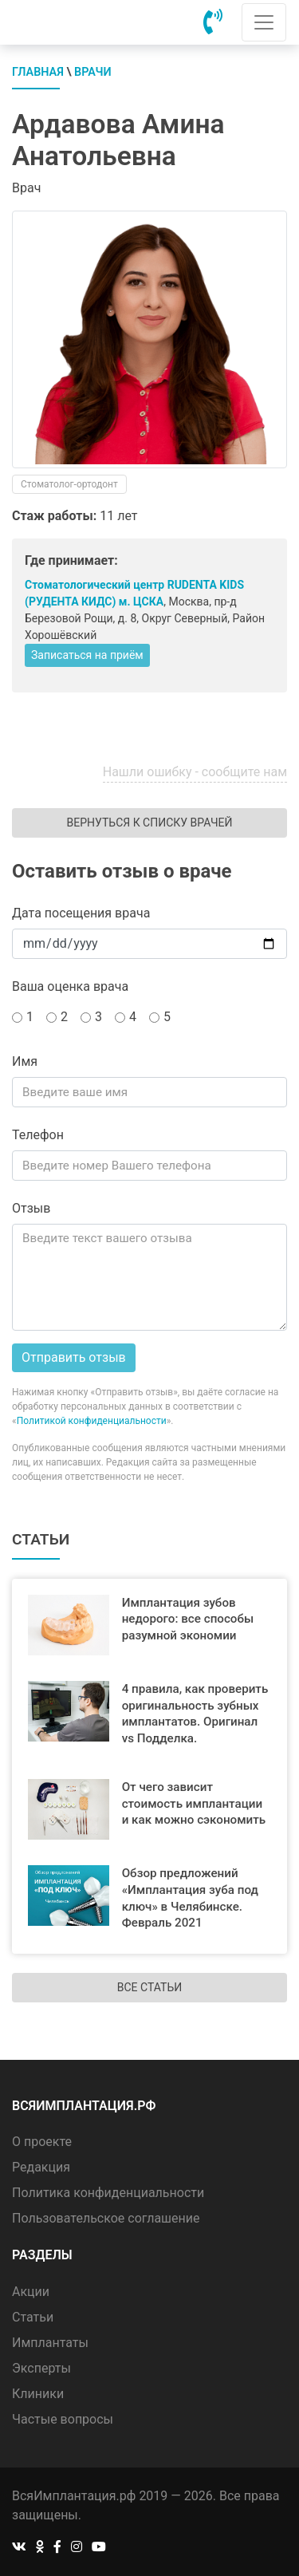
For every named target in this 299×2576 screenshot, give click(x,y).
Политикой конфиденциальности (92, 1420)
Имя (24, 1061)
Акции (30, 2291)
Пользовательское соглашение (106, 2218)
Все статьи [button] (149, 1987)
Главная (38, 72)
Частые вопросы (62, 2419)
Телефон (38, 1134)
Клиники (38, 2393)
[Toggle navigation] (264, 22)
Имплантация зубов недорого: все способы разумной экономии (188, 1619)
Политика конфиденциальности (108, 2192)
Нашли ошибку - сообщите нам (195, 771)
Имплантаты (50, 2342)
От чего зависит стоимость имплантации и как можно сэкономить (194, 1804)
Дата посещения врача (81, 913)
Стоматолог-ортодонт (69, 484)
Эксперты (41, 2368)
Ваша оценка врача (70, 986)
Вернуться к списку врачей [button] (149, 822)
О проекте (42, 2141)
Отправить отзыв (74, 1357)
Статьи (32, 2317)
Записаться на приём (87, 655)
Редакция (41, 2167)
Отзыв (31, 1208)
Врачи (93, 72)
